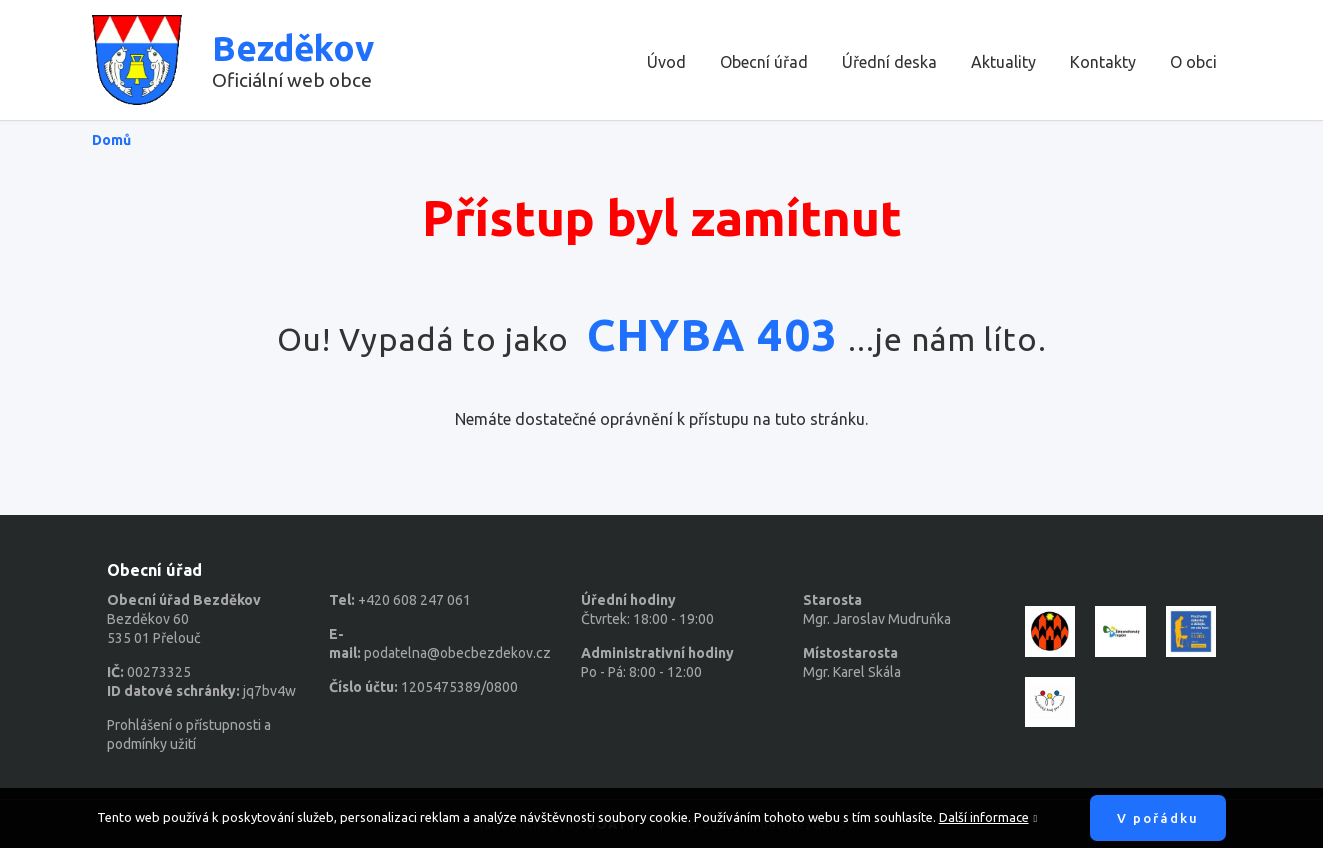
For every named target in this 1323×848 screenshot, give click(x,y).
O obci (1193, 62)
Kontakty (1103, 62)
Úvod (666, 62)
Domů (111, 140)
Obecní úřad (764, 62)
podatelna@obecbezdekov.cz (457, 653)
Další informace (984, 817)
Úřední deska (889, 62)
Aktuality (1003, 62)
